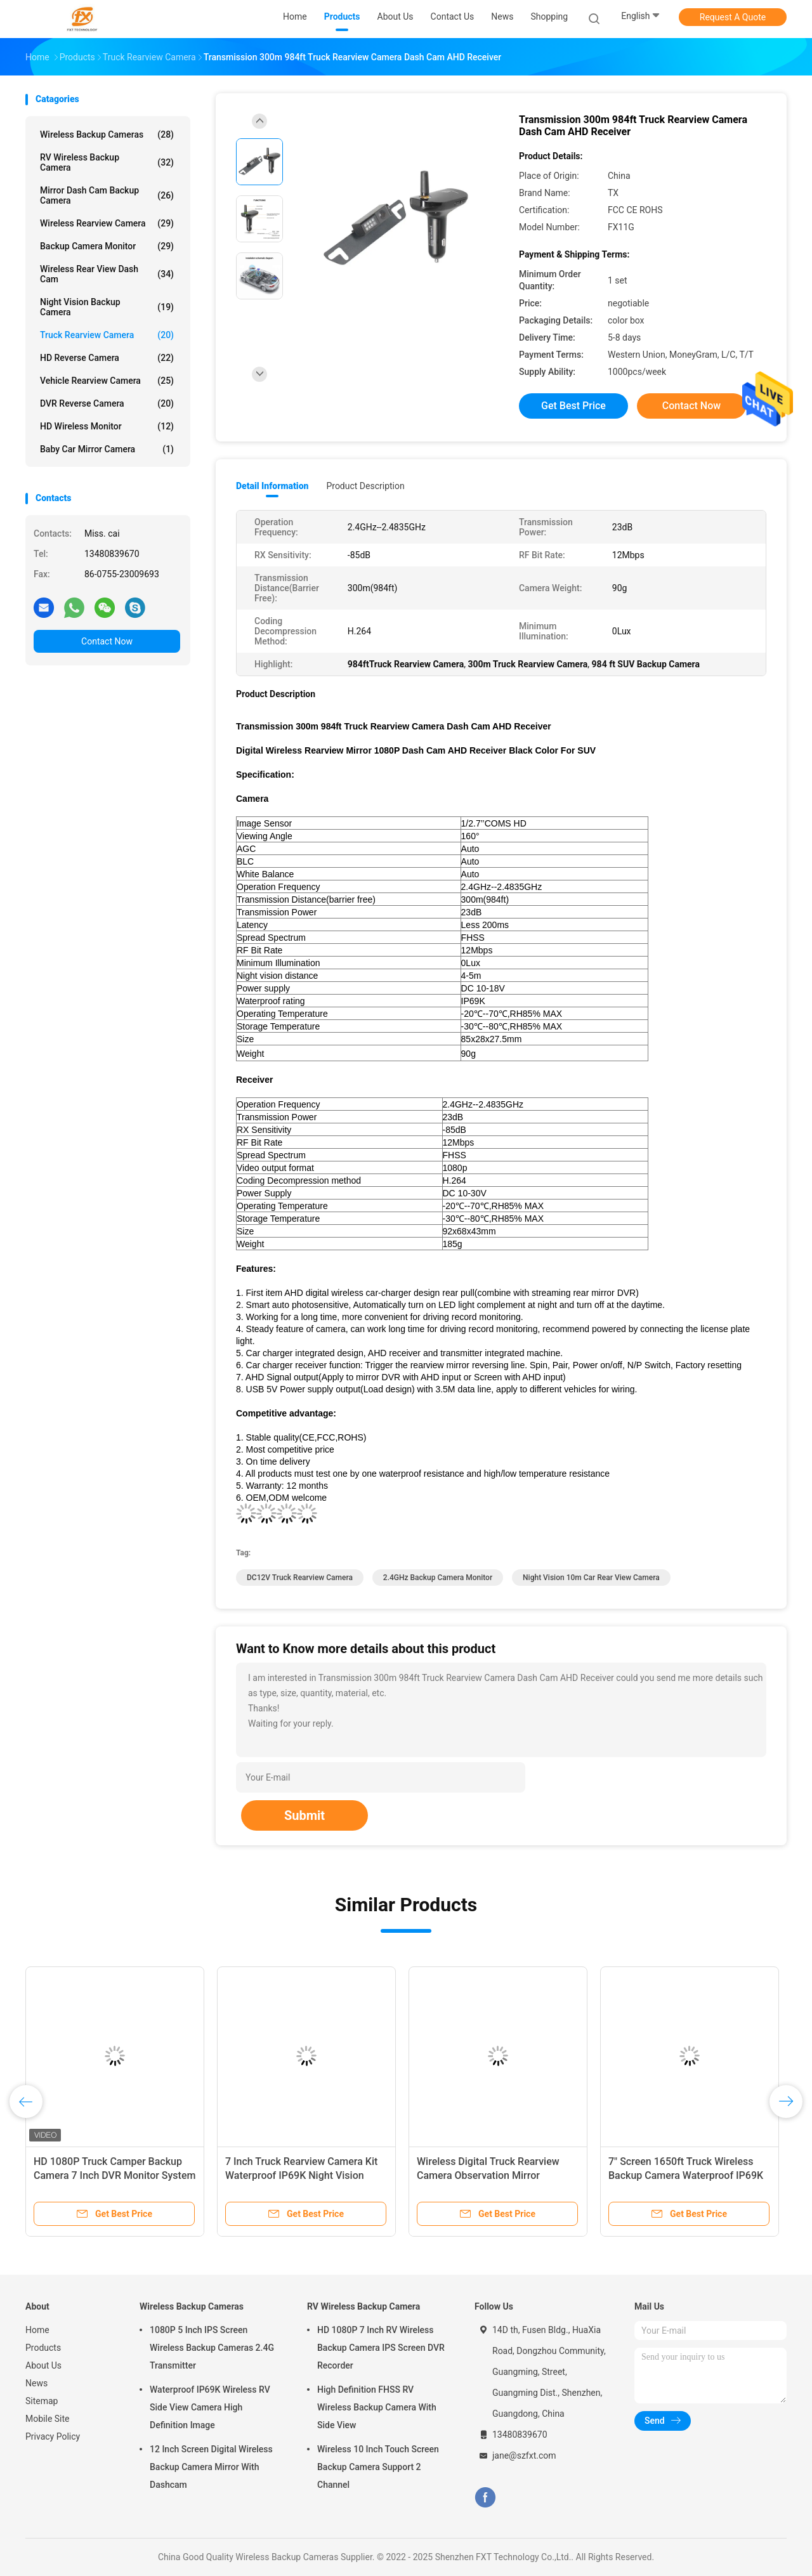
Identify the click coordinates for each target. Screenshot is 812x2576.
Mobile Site (47, 2419)
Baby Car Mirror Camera (107, 449)
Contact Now (107, 641)
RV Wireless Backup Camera (107, 162)
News (36, 2383)
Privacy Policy (52, 2436)
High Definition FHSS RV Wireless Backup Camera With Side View (376, 2407)
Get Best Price (573, 406)
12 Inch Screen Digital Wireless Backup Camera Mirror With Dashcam (211, 2467)
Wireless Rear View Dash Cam (107, 274)
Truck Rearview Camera (107, 335)
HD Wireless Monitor (107, 426)
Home (37, 2330)
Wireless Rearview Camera (107, 223)
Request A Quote (733, 17)
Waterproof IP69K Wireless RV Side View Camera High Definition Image (210, 2407)
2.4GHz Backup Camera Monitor (437, 1577)
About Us (43, 2365)
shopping (549, 16)
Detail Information (272, 486)
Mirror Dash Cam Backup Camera (107, 195)
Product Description (365, 486)
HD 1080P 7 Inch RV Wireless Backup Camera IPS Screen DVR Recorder (381, 2347)
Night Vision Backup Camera (107, 307)
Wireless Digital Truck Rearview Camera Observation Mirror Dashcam (488, 2175)
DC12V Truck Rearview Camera (300, 1577)
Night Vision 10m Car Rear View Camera (591, 1577)
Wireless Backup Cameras (107, 134)
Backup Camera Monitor (107, 246)
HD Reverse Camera (107, 357)
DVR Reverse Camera (107, 403)
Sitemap (41, 2401)
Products (43, 2348)
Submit (304, 1815)
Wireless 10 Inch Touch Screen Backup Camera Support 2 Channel (378, 2467)
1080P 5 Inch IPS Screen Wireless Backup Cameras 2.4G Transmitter (212, 2347)
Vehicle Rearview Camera (107, 380)
